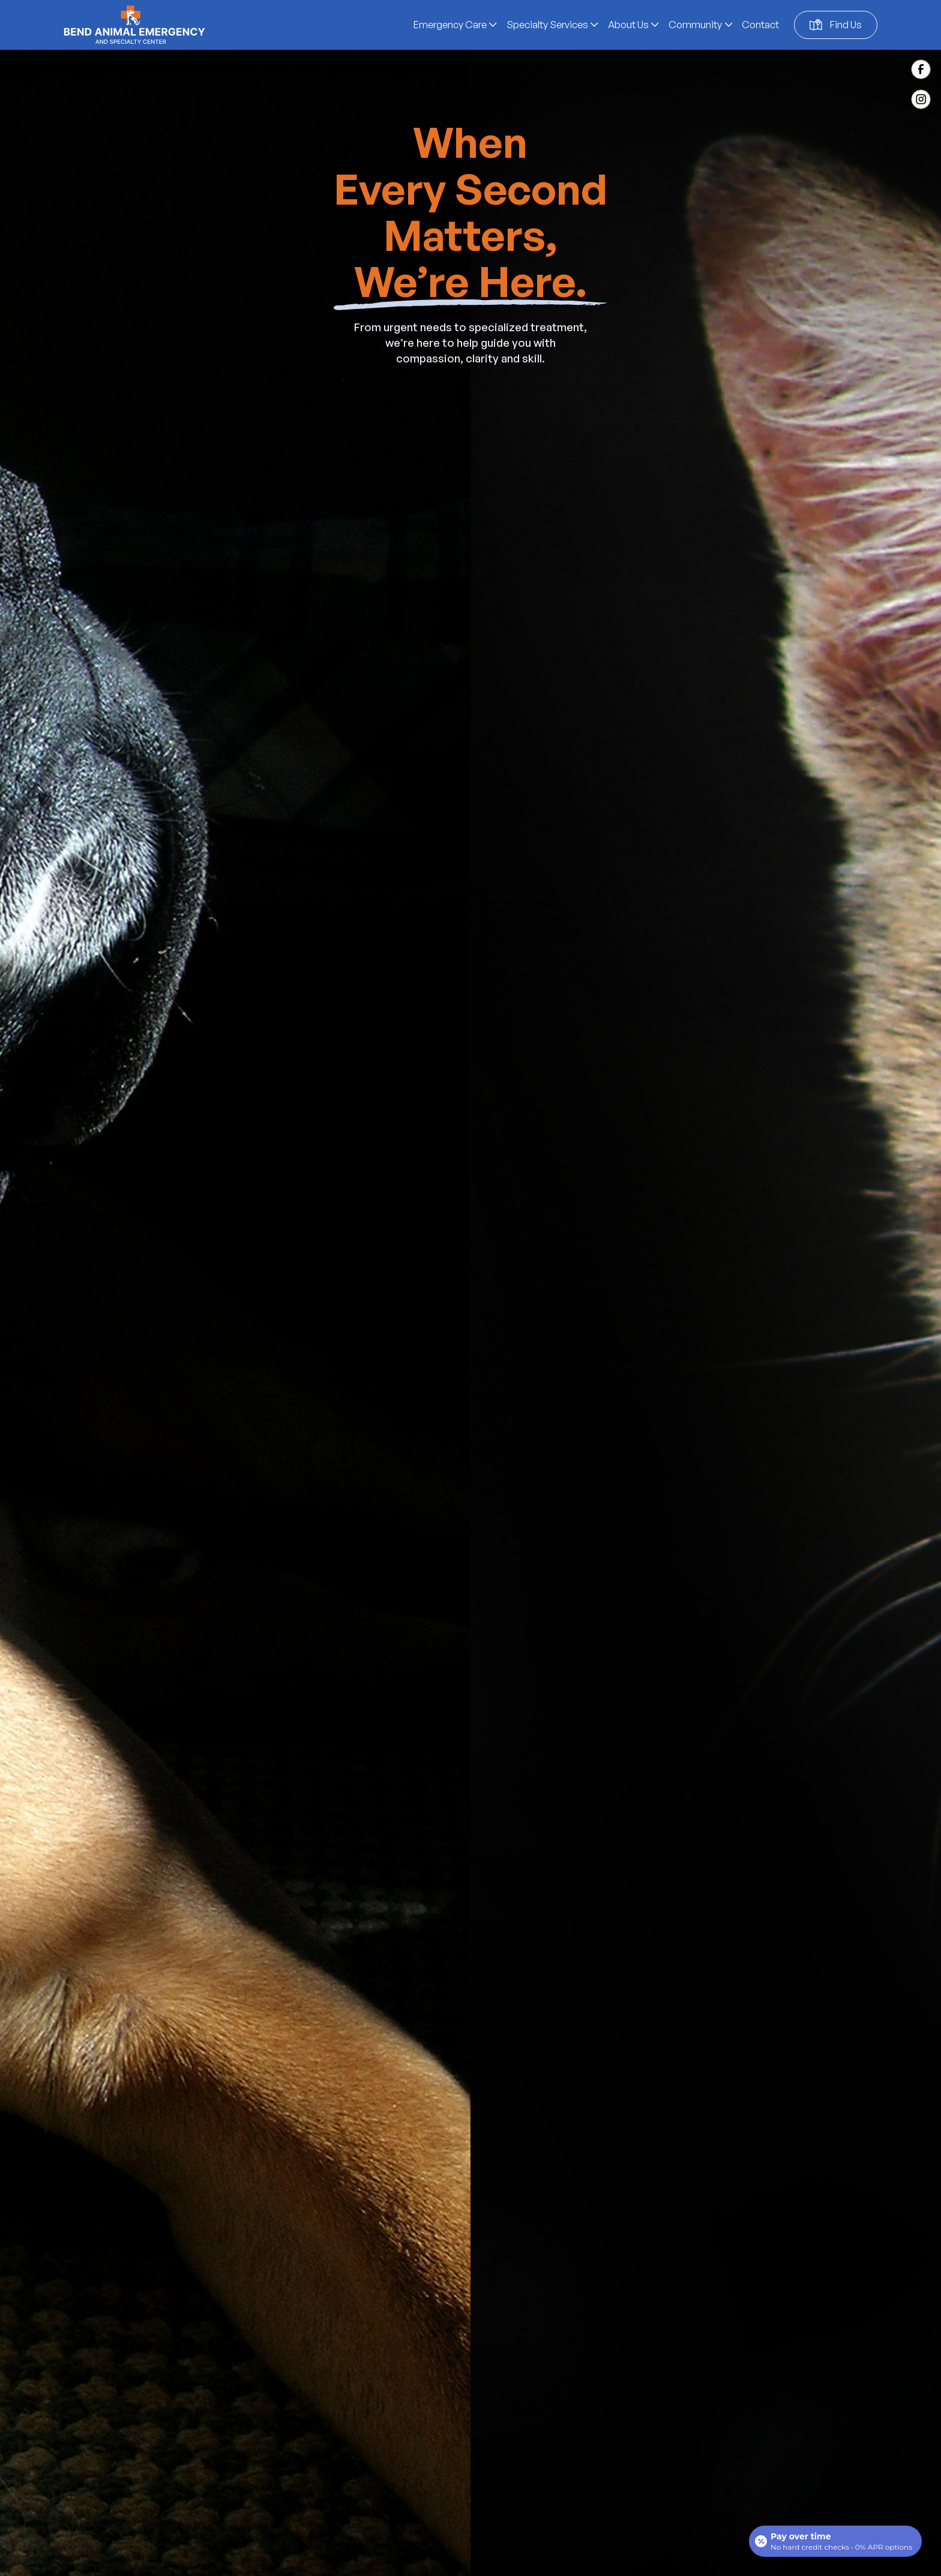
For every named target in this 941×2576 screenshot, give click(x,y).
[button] (455, 25)
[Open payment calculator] (835, 2541)
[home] (134, 24)
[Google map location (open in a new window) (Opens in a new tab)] (835, 25)
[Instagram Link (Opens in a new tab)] (921, 99)
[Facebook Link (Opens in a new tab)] (921, 69)
